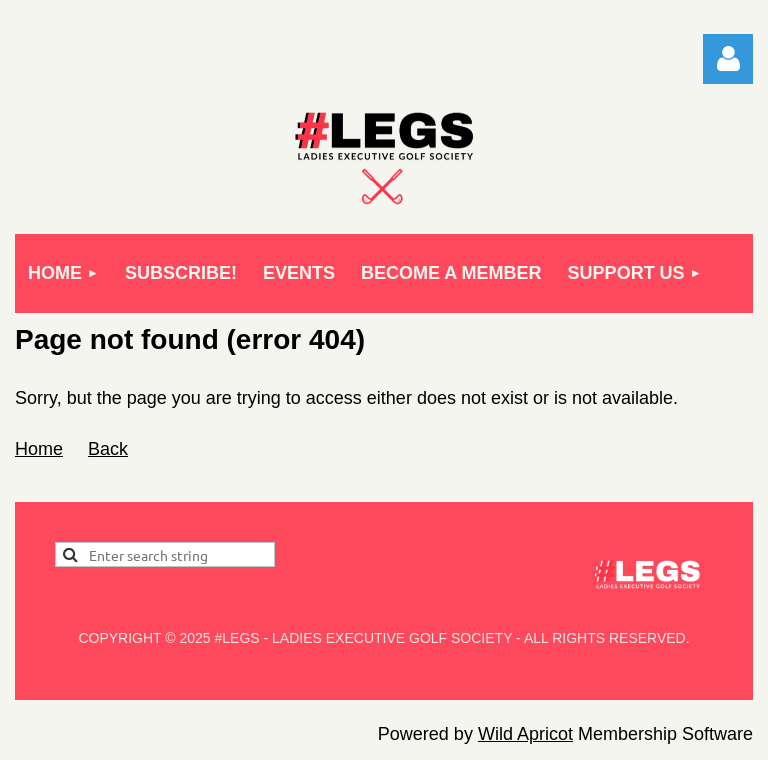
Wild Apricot (525, 734)
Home (39, 449)
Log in (728, 59)
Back (108, 449)
